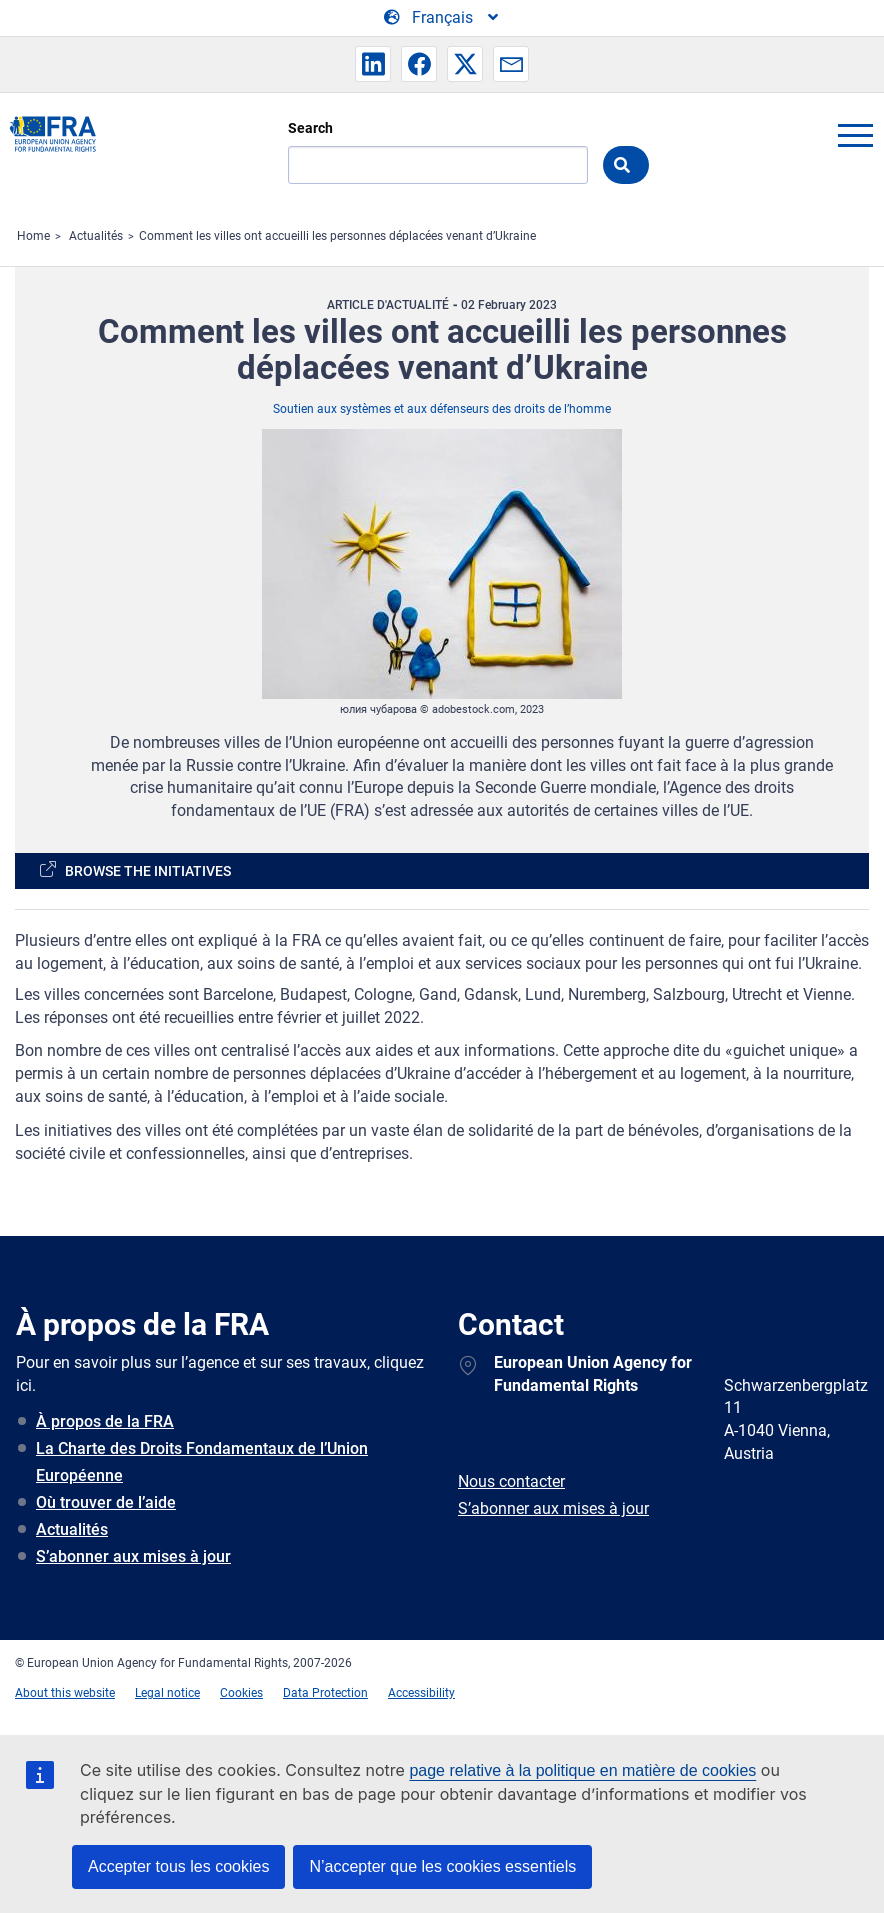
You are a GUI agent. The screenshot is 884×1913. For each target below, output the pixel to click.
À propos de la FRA (105, 1421)
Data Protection (325, 1693)
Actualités (96, 236)
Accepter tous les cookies (178, 1866)
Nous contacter (511, 1481)
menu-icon (855, 135)
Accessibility (421, 1693)
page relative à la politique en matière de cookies (582, 1770)
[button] (373, 64)
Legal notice (167, 1693)
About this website (65, 1693)
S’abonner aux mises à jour (133, 1556)
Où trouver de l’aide (106, 1502)
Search (310, 128)
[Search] (438, 165)
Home (33, 236)
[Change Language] (442, 18)
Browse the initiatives (148, 871)
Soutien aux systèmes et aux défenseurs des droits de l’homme (442, 409)
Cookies (241, 1693)
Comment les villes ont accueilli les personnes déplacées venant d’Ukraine (337, 236)
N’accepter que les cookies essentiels (442, 1866)
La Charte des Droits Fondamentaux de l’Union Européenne (202, 1462)
